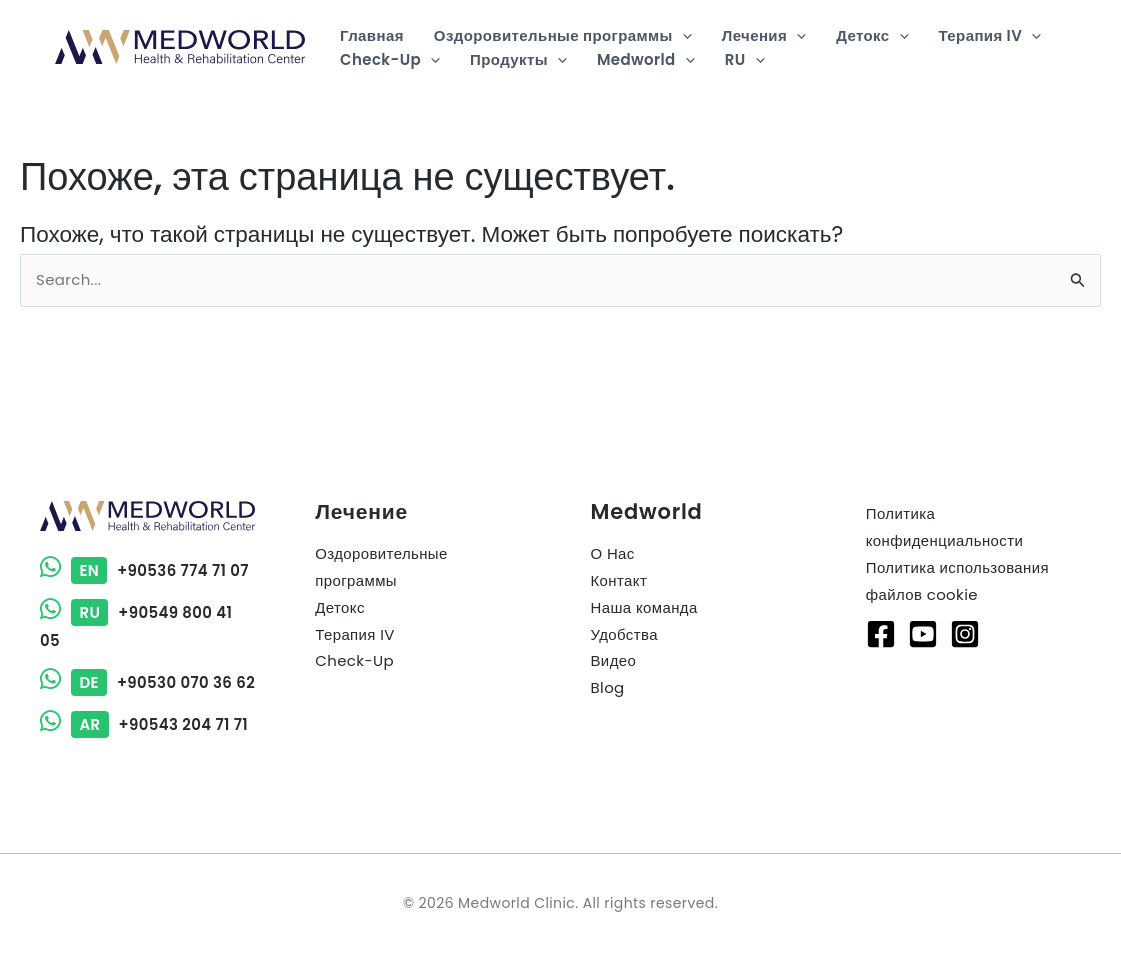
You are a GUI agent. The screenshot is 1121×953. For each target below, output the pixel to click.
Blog (608, 667)
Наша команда (644, 586)
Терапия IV (355, 613)
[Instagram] (965, 612)
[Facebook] (881, 612)
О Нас (613, 532)
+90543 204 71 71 (144, 725)
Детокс (340, 586)
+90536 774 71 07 (145, 548)
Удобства (625, 613)
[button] (682, 36)
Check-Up (354, 640)
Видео (614, 640)
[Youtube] (923, 612)
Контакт (619, 559)
